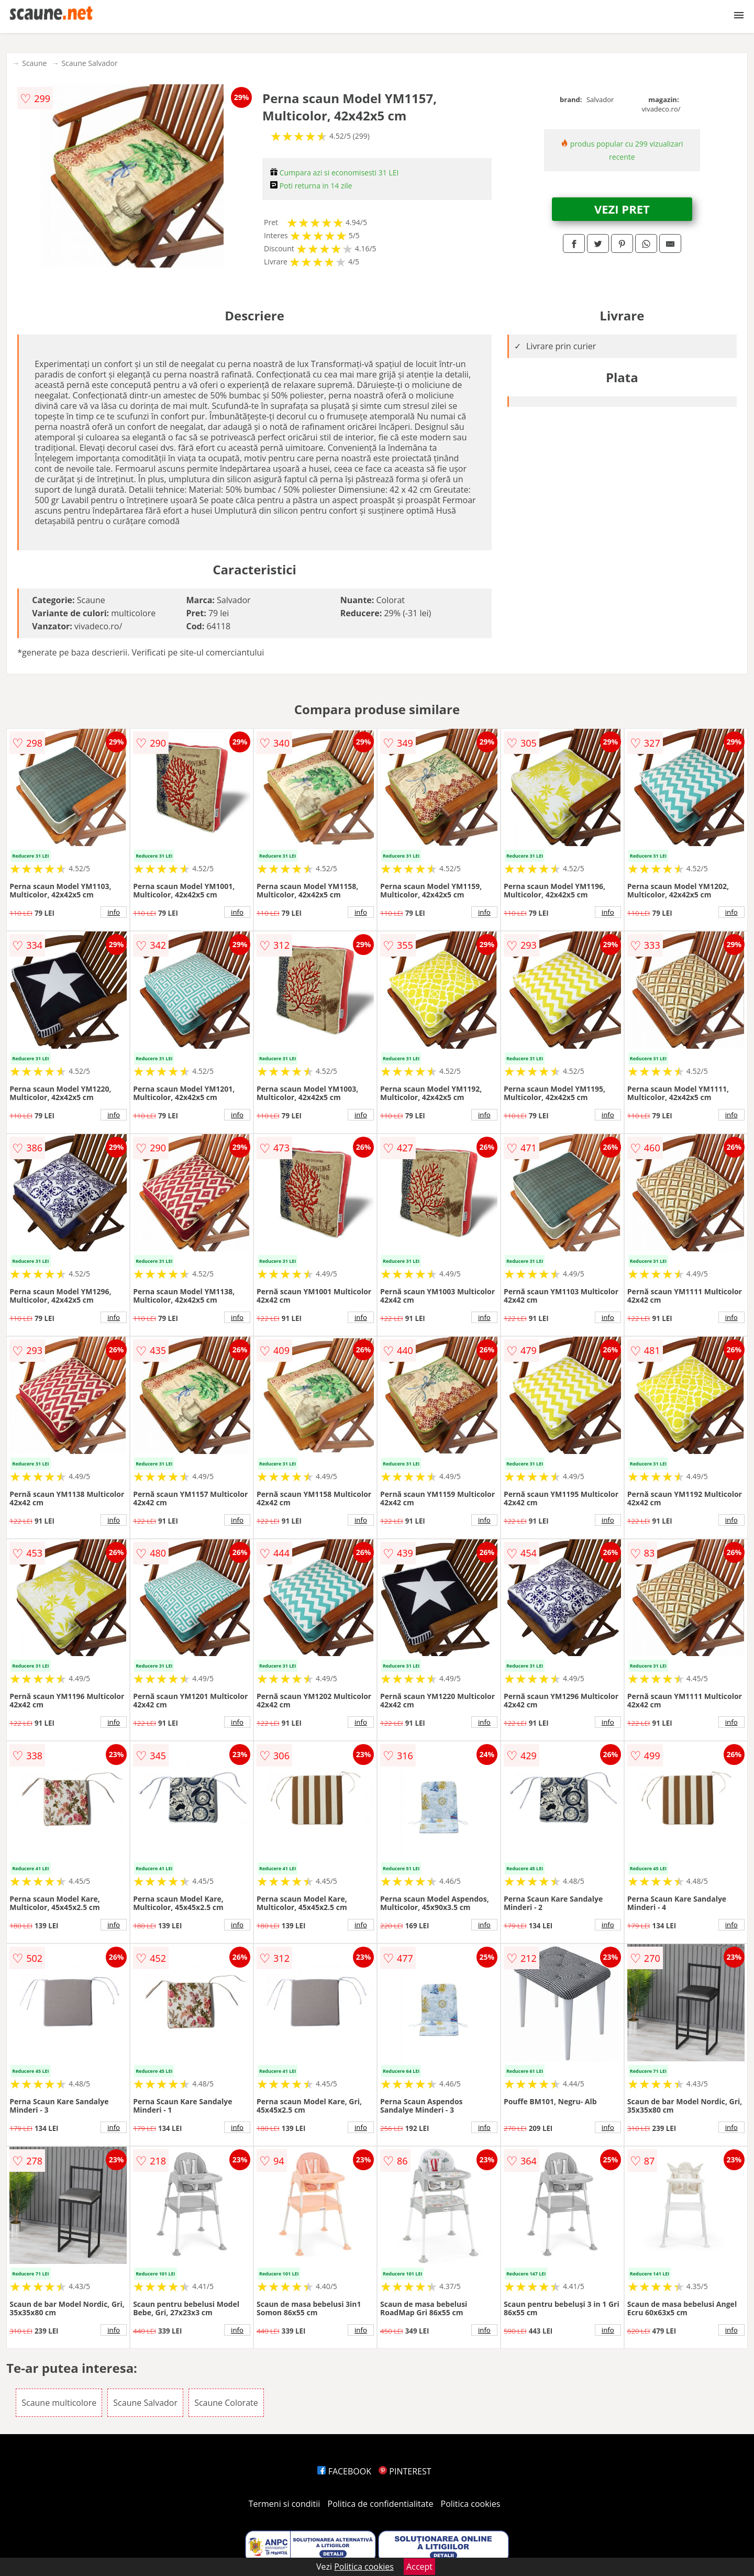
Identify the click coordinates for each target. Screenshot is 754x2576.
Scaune (34, 63)
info (113, 912)
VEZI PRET (622, 209)
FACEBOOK (344, 2471)
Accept (419, 2566)
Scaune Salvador (89, 63)
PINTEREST (405, 2471)
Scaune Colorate (226, 2402)
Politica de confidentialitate (381, 2504)
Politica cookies (471, 2504)
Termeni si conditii (284, 2504)
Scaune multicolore (58, 2402)
